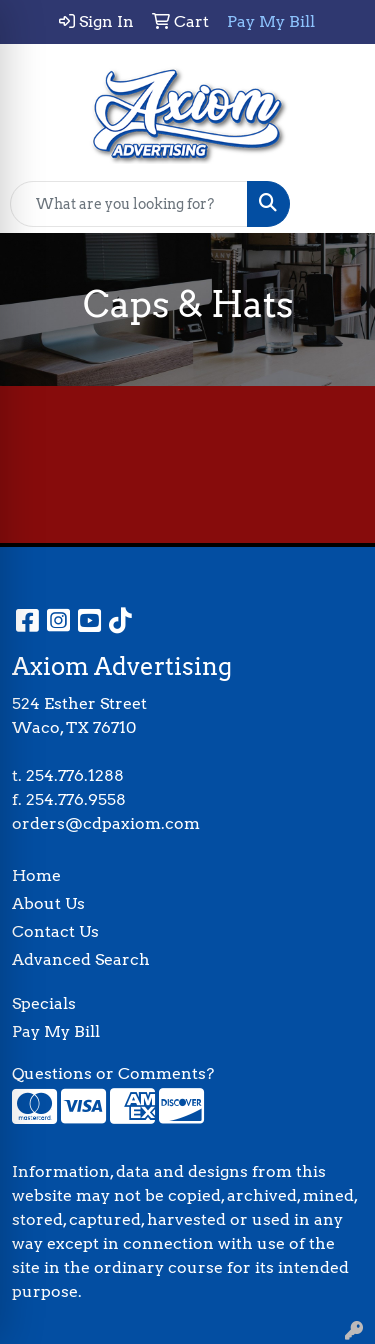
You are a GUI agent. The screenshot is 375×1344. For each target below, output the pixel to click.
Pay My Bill (56, 1031)
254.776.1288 (75, 775)
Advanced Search (81, 959)
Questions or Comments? (113, 1073)
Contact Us (55, 931)
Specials (44, 1003)
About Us (48, 903)
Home (36, 875)
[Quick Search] (129, 204)
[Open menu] (335, 204)
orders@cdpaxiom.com (106, 823)
